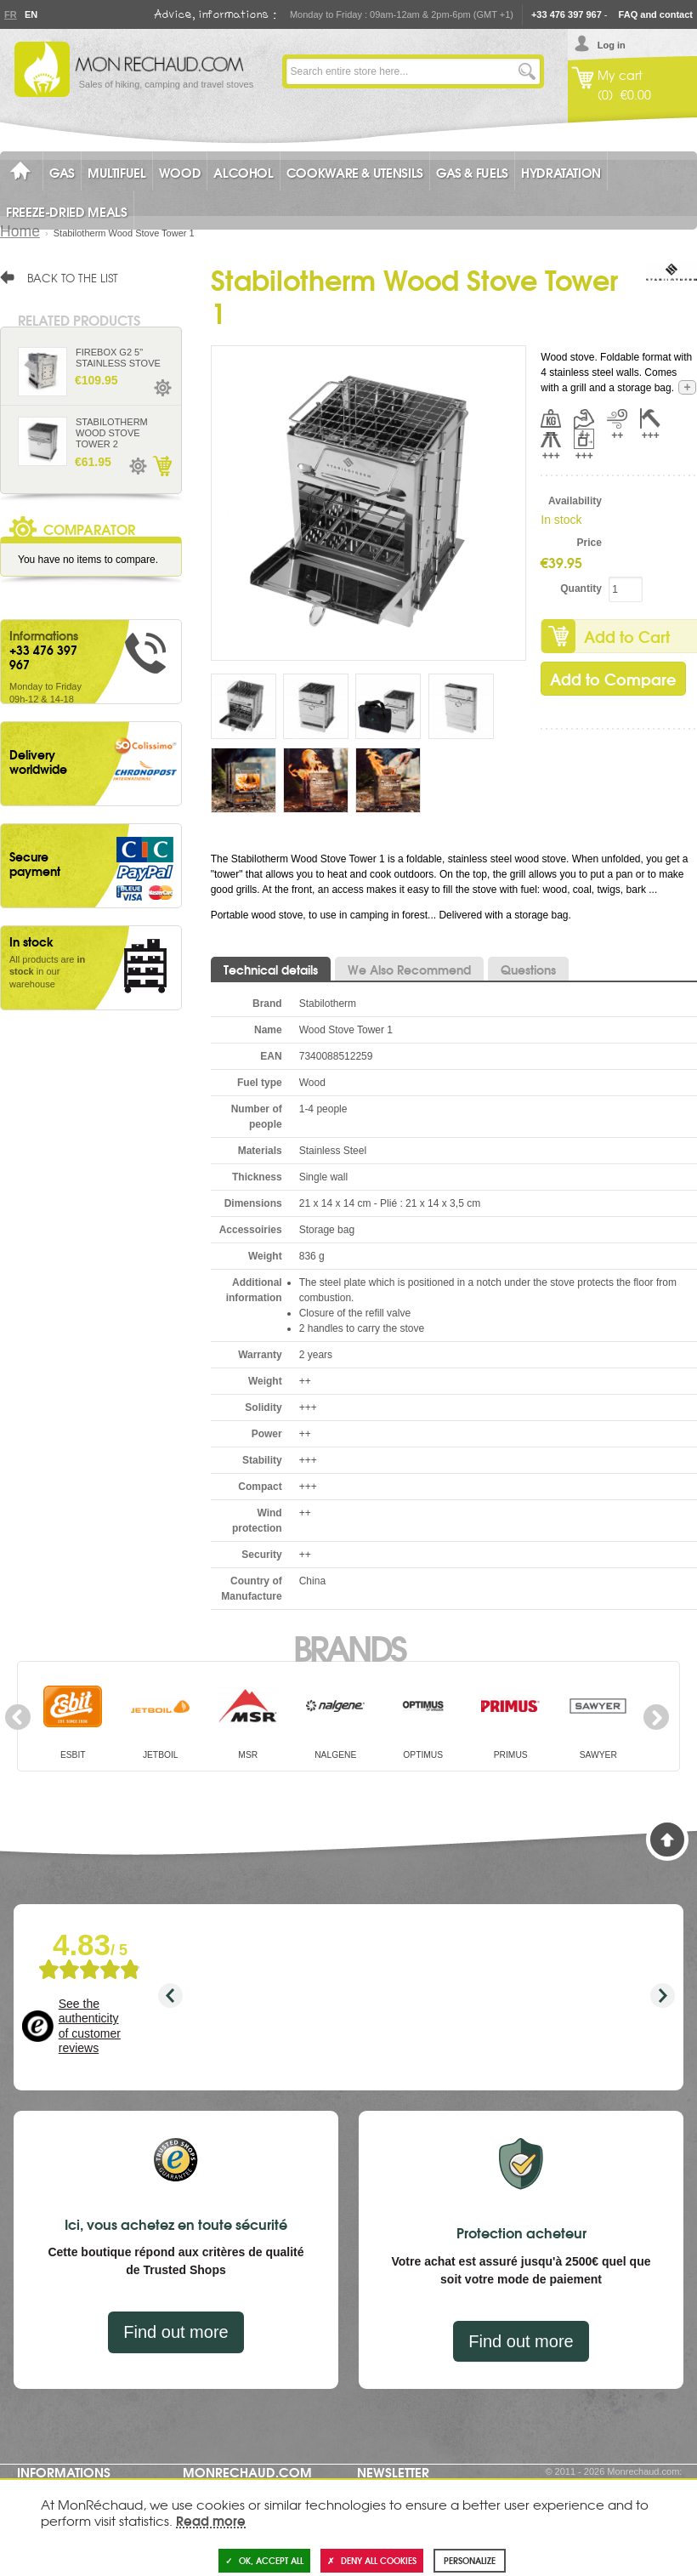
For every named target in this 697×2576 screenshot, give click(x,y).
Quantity (581, 588)
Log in (612, 45)
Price (589, 543)
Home (20, 231)
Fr (10, 14)
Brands (349, 1646)
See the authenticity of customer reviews (90, 2026)
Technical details (271, 969)
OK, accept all (264, 2560)
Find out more (175, 2332)
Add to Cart (161, 466)
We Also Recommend (409, 969)
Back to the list (72, 277)
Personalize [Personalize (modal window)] (470, 2560)
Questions (528, 969)
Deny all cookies (371, 2560)
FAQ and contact (656, 14)
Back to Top (667, 1839)
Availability (575, 501)
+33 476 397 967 (566, 14)
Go (527, 71)
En (31, 14)
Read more (211, 2520)
